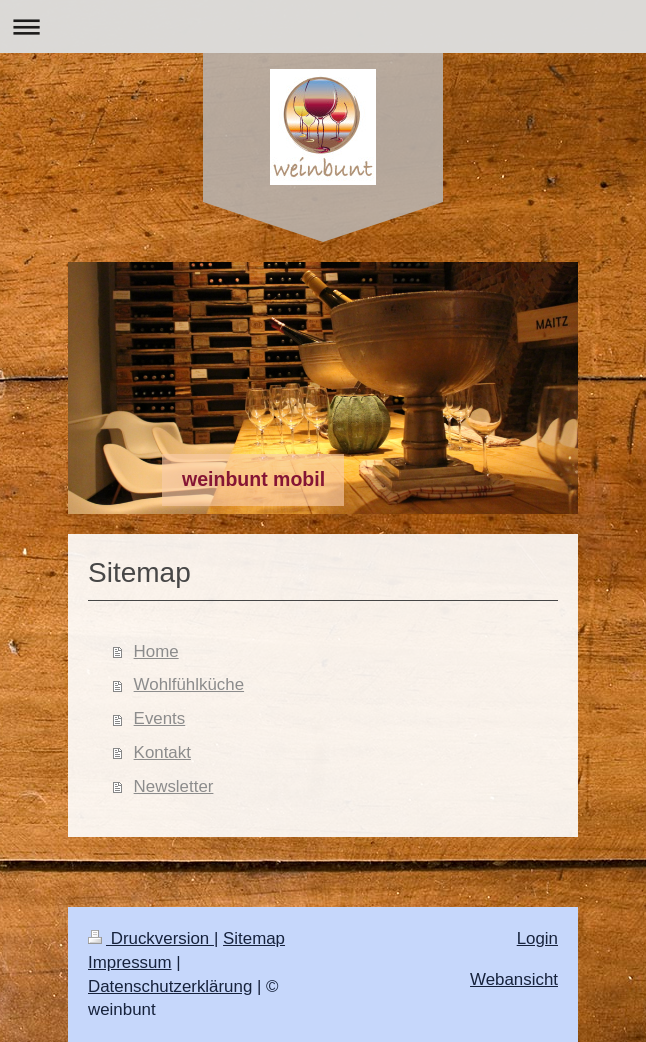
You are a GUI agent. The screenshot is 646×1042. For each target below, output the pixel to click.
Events (160, 718)
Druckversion (151, 938)
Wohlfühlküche (189, 684)
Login (537, 938)
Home (156, 651)
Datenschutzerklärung (170, 986)
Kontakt (162, 752)
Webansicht (514, 979)
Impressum (130, 962)
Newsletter (174, 786)
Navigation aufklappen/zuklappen (323, 26)
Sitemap (254, 938)
